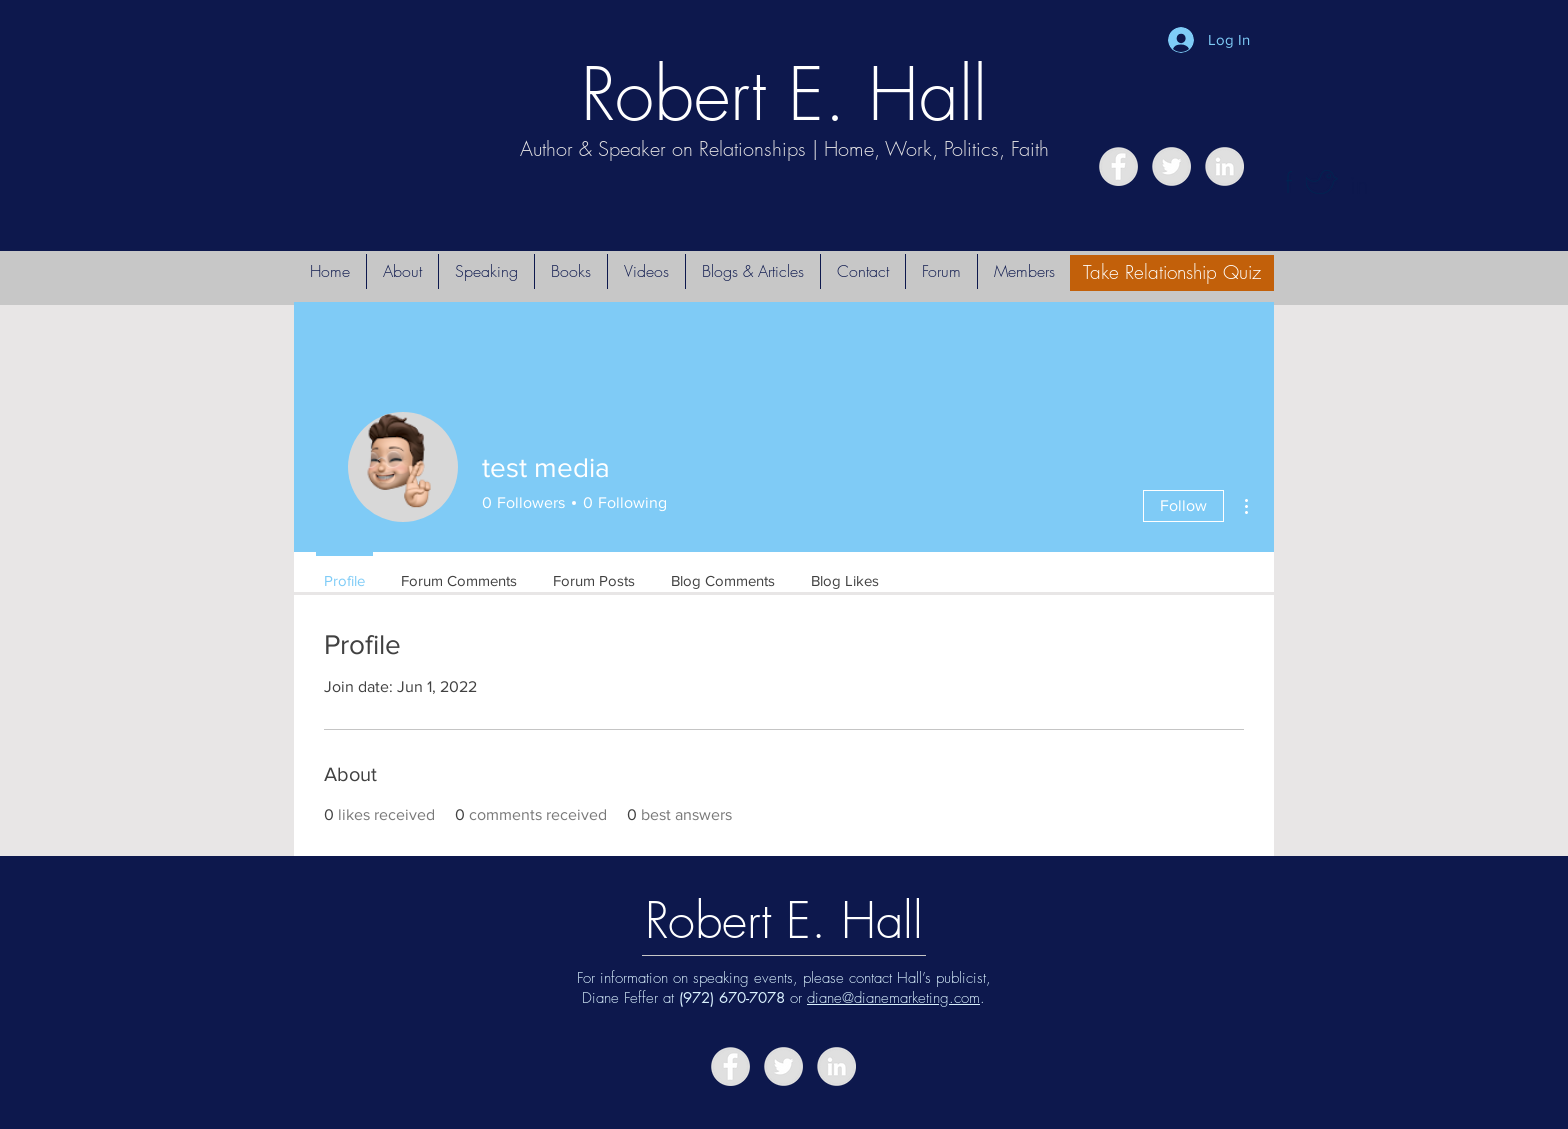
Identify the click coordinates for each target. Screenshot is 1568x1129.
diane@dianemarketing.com (893, 998)
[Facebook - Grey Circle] (1118, 166)
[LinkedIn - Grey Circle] (1224, 166)
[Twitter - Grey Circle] (1171, 166)
